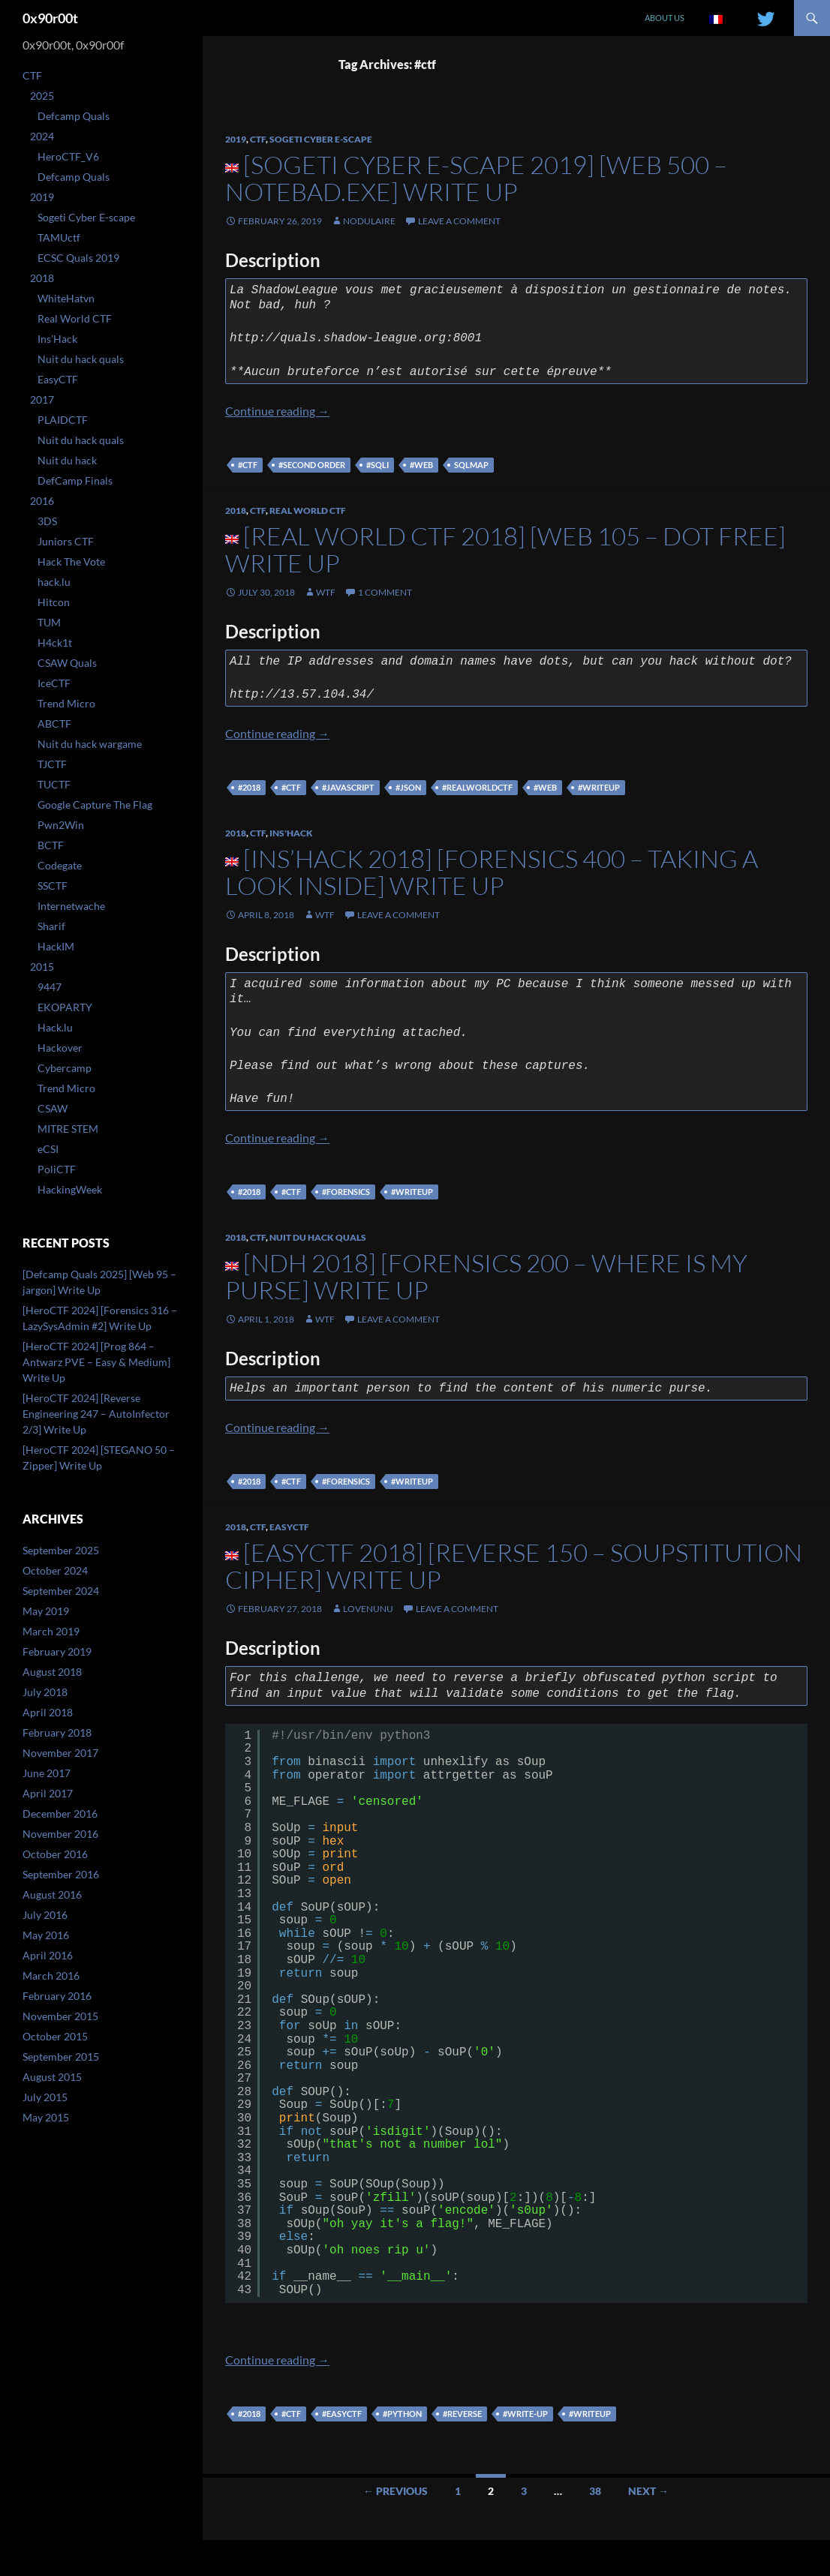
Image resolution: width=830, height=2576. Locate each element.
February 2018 (57, 1732)
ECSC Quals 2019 (78, 257)
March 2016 (51, 1975)
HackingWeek (70, 1189)
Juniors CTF (66, 541)
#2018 (249, 787)
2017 (42, 399)
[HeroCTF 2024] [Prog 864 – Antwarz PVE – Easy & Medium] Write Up (96, 1362)
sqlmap (471, 465)
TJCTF (52, 764)
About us (664, 18)
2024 (42, 136)
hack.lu (54, 581)
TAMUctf (59, 237)
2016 (42, 500)
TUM (49, 622)
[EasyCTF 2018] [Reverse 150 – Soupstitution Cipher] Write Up (513, 1566)
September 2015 (61, 2056)
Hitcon (54, 602)
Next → (648, 2490)
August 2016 (52, 1894)
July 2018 (45, 1692)
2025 (42, 95)
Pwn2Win (61, 824)
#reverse (462, 2413)
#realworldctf (477, 787)
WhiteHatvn (66, 298)
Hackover (60, 1047)
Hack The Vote (71, 561)
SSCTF (53, 885)
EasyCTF (289, 1527)
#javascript (348, 787)
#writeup (599, 787)
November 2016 (60, 1833)
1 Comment (385, 592)
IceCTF (54, 683)
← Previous (395, 2490)
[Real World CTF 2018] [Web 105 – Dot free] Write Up (505, 549)
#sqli (377, 465)
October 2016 (55, 1854)
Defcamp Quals (74, 116)
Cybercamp (65, 1067)
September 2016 (61, 1874)
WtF (325, 592)
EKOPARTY (65, 1007)
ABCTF (54, 723)
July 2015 (45, 2097)
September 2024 (61, 1590)
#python (402, 2413)
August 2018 (52, 1671)
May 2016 (46, 1935)
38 (595, 2490)
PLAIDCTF (63, 419)
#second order (311, 465)
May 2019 (46, 1611)
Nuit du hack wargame (90, 743)
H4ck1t (55, 642)
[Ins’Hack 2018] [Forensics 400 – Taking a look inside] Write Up (491, 872)
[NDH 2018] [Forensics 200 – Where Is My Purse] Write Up (486, 1276)
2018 (235, 510)
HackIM (56, 946)
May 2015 (46, 2117)
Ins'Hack (291, 833)
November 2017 (60, 1752)
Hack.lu (55, 1027)
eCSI (48, 1148)
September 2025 (61, 1550)
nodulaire (369, 221)
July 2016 (45, 1914)
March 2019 (51, 1631)
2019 (235, 139)
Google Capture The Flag (95, 804)
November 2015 (60, 2016)
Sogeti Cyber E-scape (320, 139)
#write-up (525, 2413)
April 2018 (48, 1712)
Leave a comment (459, 221)
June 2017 (47, 1773)
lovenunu (368, 1608)
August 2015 (52, 2076)
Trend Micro (66, 703)
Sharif (51, 926)
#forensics (346, 1191)
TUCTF (54, 784)
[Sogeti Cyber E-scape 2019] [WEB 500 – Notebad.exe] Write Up (476, 178)
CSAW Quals (67, 662)
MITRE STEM (68, 1128)
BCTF (51, 845)
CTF (258, 139)
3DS (47, 521)
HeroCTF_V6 (68, 156)
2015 (42, 966)
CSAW (53, 1108)
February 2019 (57, 1651)
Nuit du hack (67, 460)
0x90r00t (50, 18)
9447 (50, 986)
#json (408, 787)
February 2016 (57, 1995)
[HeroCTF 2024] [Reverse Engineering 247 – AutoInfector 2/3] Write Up (96, 1414)
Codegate (60, 865)
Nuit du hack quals (317, 1237)
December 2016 (60, 1813)
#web (421, 465)
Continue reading (277, 411)
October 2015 (55, 2036)
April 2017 (48, 1793)
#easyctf (342, 2413)
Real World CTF (307, 510)
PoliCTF (57, 1169)
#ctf (247, 465)
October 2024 (55, 1570)
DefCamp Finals (75, 480)
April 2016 (48, 1955)
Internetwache (71, 905)
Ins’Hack (57, 338)
